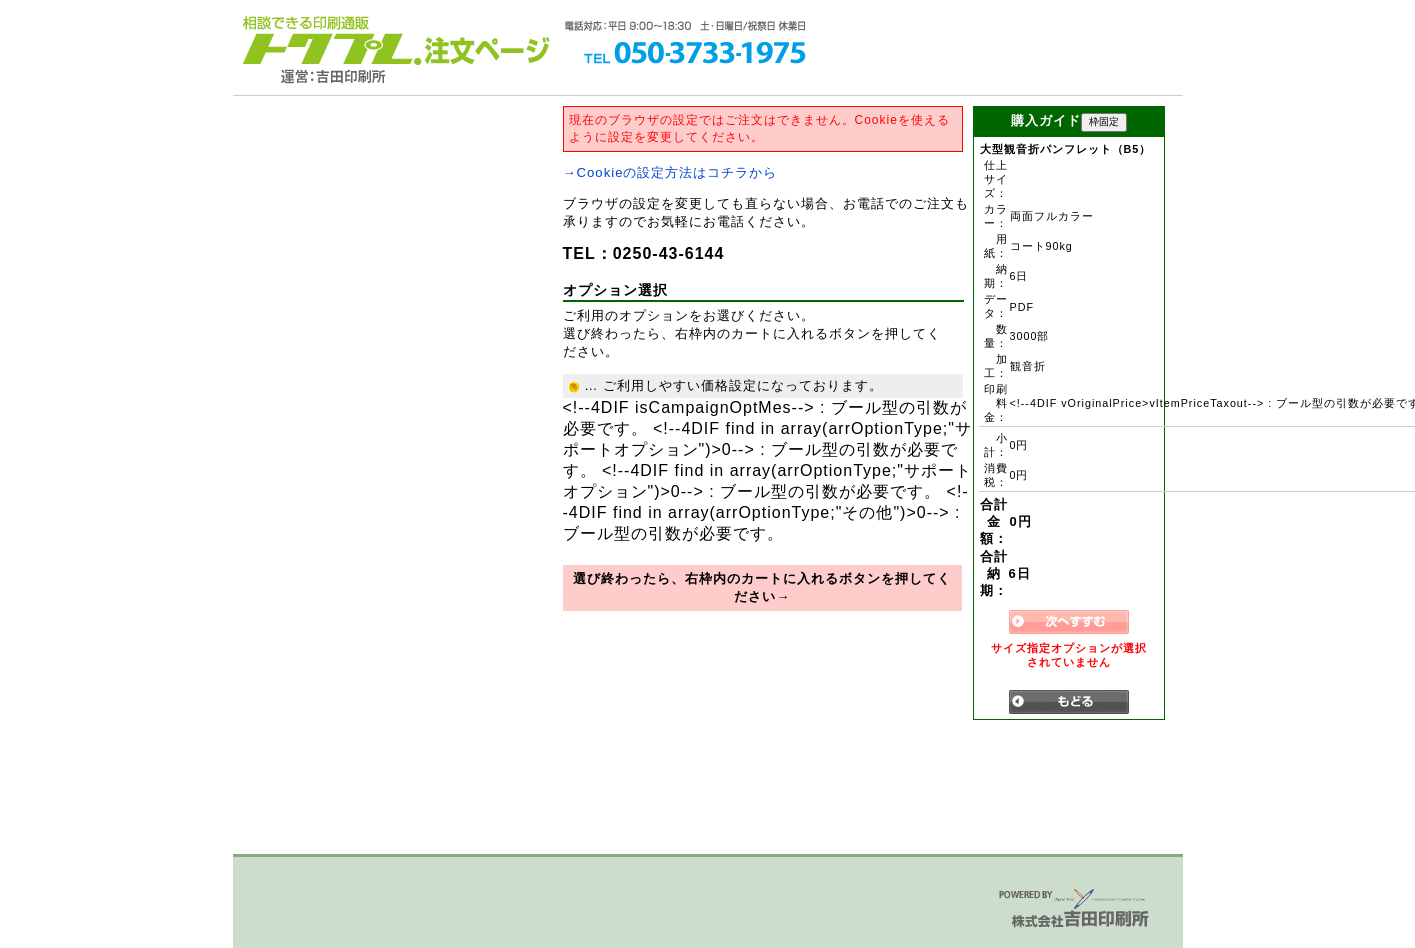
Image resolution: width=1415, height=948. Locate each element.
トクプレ (328, 40)
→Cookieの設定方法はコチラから (670, 172)
